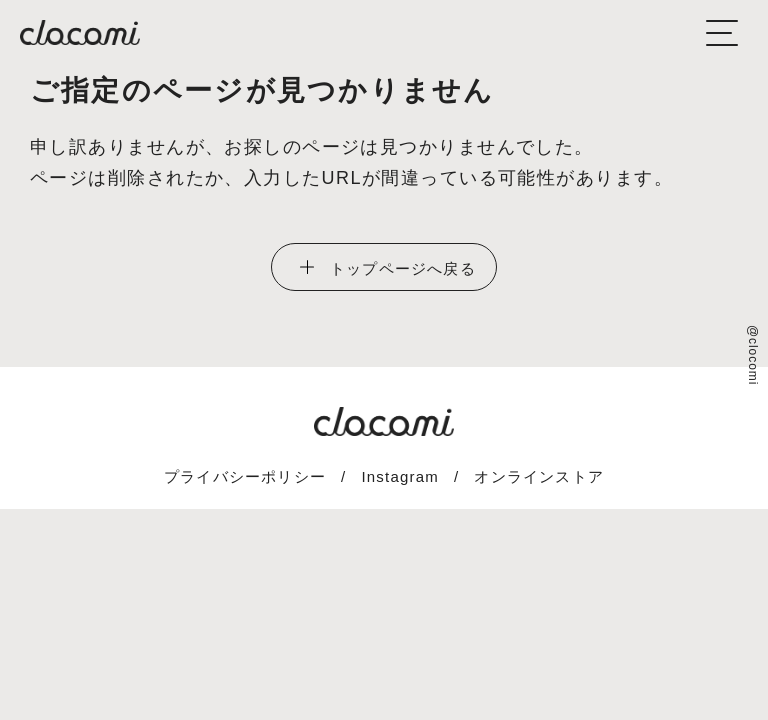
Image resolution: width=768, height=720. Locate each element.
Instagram (400, 476)
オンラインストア (539, 476)
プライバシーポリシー (245, 476)
